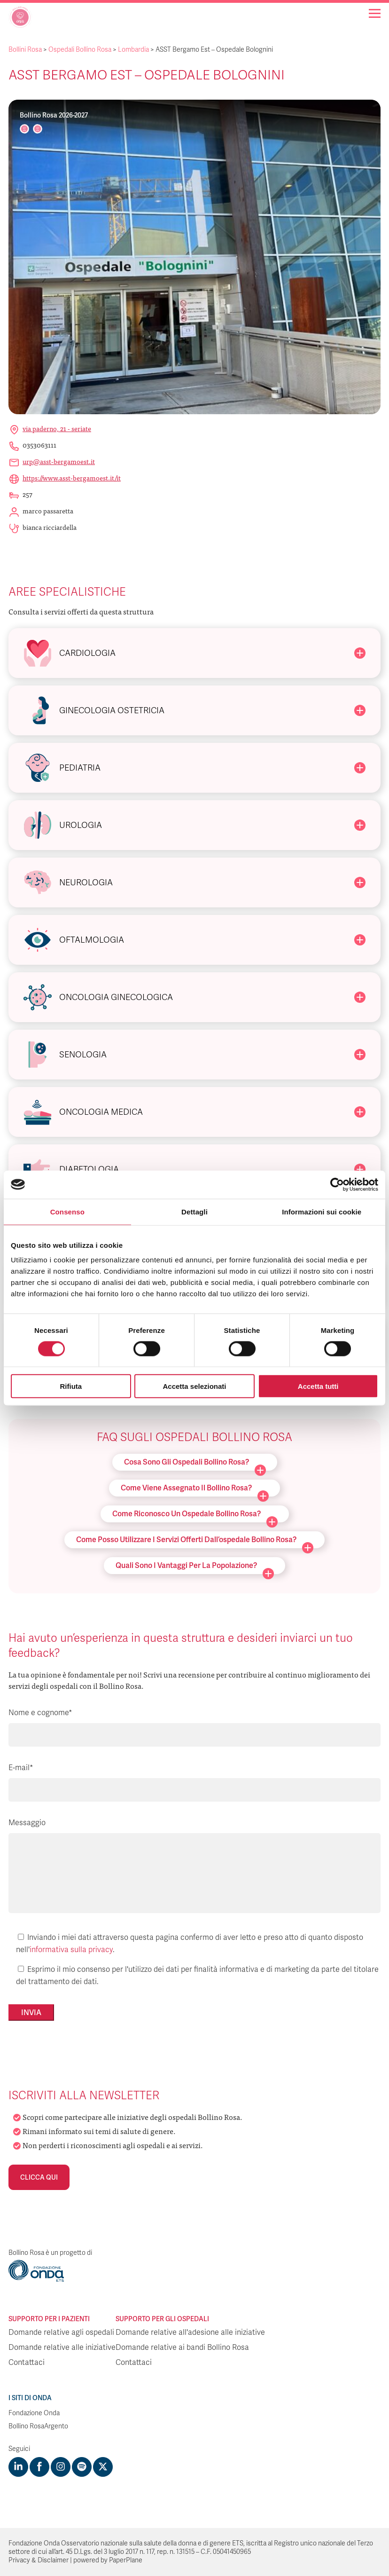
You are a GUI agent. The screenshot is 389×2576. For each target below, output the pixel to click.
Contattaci (26, 2362)
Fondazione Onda (34, 2413)
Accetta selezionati (194, 1386)
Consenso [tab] (67, 1211)
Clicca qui (39, 2177)
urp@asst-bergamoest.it (59, 461)
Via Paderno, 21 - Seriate (57, 428)
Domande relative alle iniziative (62, 2347)
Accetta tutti (318, 1386)
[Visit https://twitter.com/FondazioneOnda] (102, 2467)
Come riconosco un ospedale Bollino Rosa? (195, 1515)
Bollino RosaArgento (38, 2426)
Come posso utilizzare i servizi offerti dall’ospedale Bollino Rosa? (194, 1541)
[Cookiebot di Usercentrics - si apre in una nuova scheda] (337, 1184)
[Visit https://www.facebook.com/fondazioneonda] (39, 2467)
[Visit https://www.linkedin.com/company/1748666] (18, 2467)
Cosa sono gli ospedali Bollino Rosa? (195, 1464)
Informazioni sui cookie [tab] (321, 1211)
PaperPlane (125, 2560)
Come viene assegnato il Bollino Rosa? (195, 1490)
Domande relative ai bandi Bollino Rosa (182, 2347)
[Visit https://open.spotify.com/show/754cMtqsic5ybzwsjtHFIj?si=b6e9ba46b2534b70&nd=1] (81, 2467)
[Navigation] (375, 13)
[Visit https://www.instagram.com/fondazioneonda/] (60, 2467)
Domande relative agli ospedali (61, 2332)
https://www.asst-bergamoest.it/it (72, 478)
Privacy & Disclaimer (38, 2560)
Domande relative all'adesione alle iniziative (190, 2332)
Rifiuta (71, 1386)
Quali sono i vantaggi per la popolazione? (195, 1567)
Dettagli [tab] (194, 1211)
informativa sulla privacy (71, 1949)
